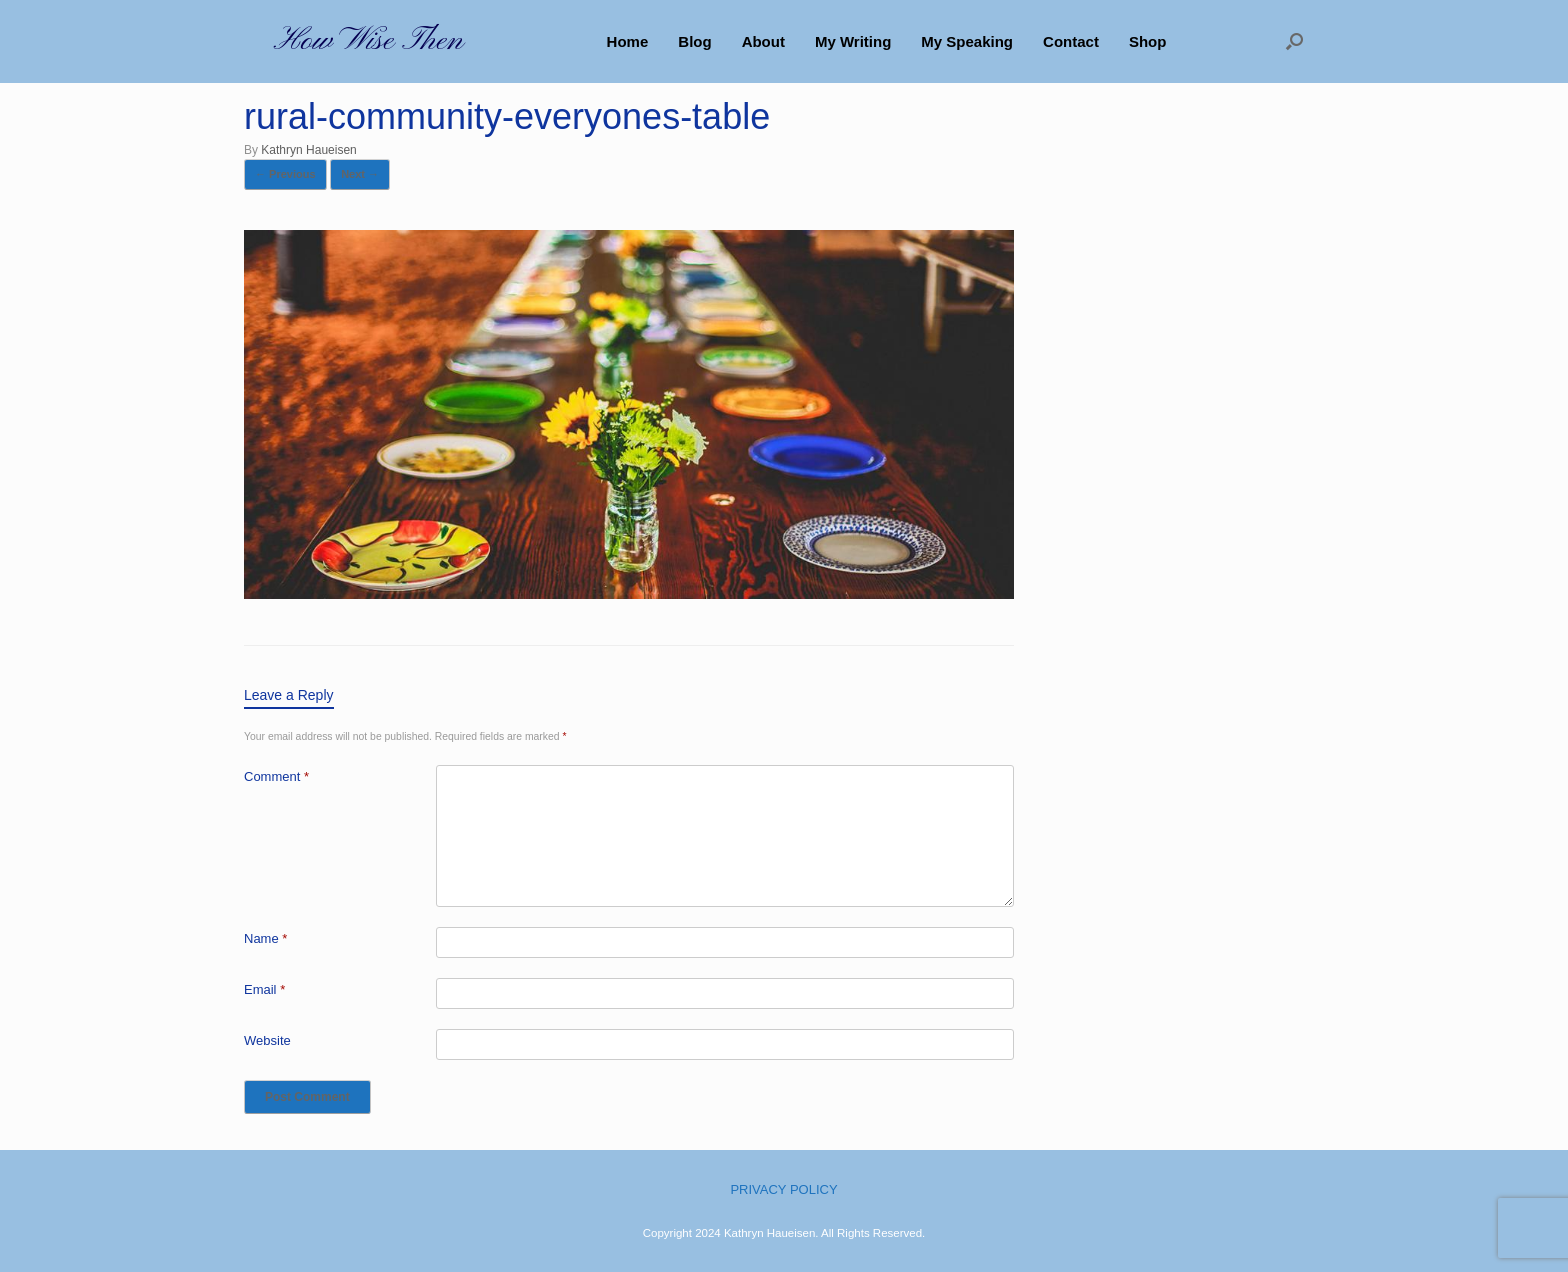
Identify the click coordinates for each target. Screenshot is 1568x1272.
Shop (1148, 41)
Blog (694, 41)
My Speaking (967, 41)
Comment (276, 776)
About (763, 41)
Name (265, 938)
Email (264, 989)
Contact (1071, 41)
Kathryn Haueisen (308, 150)
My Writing (853, 41)
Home (628, 41)
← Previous (285, 174)
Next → (360, 174)
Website (267, 1040)
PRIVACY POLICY (783, 1189)
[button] (1294, 41)
